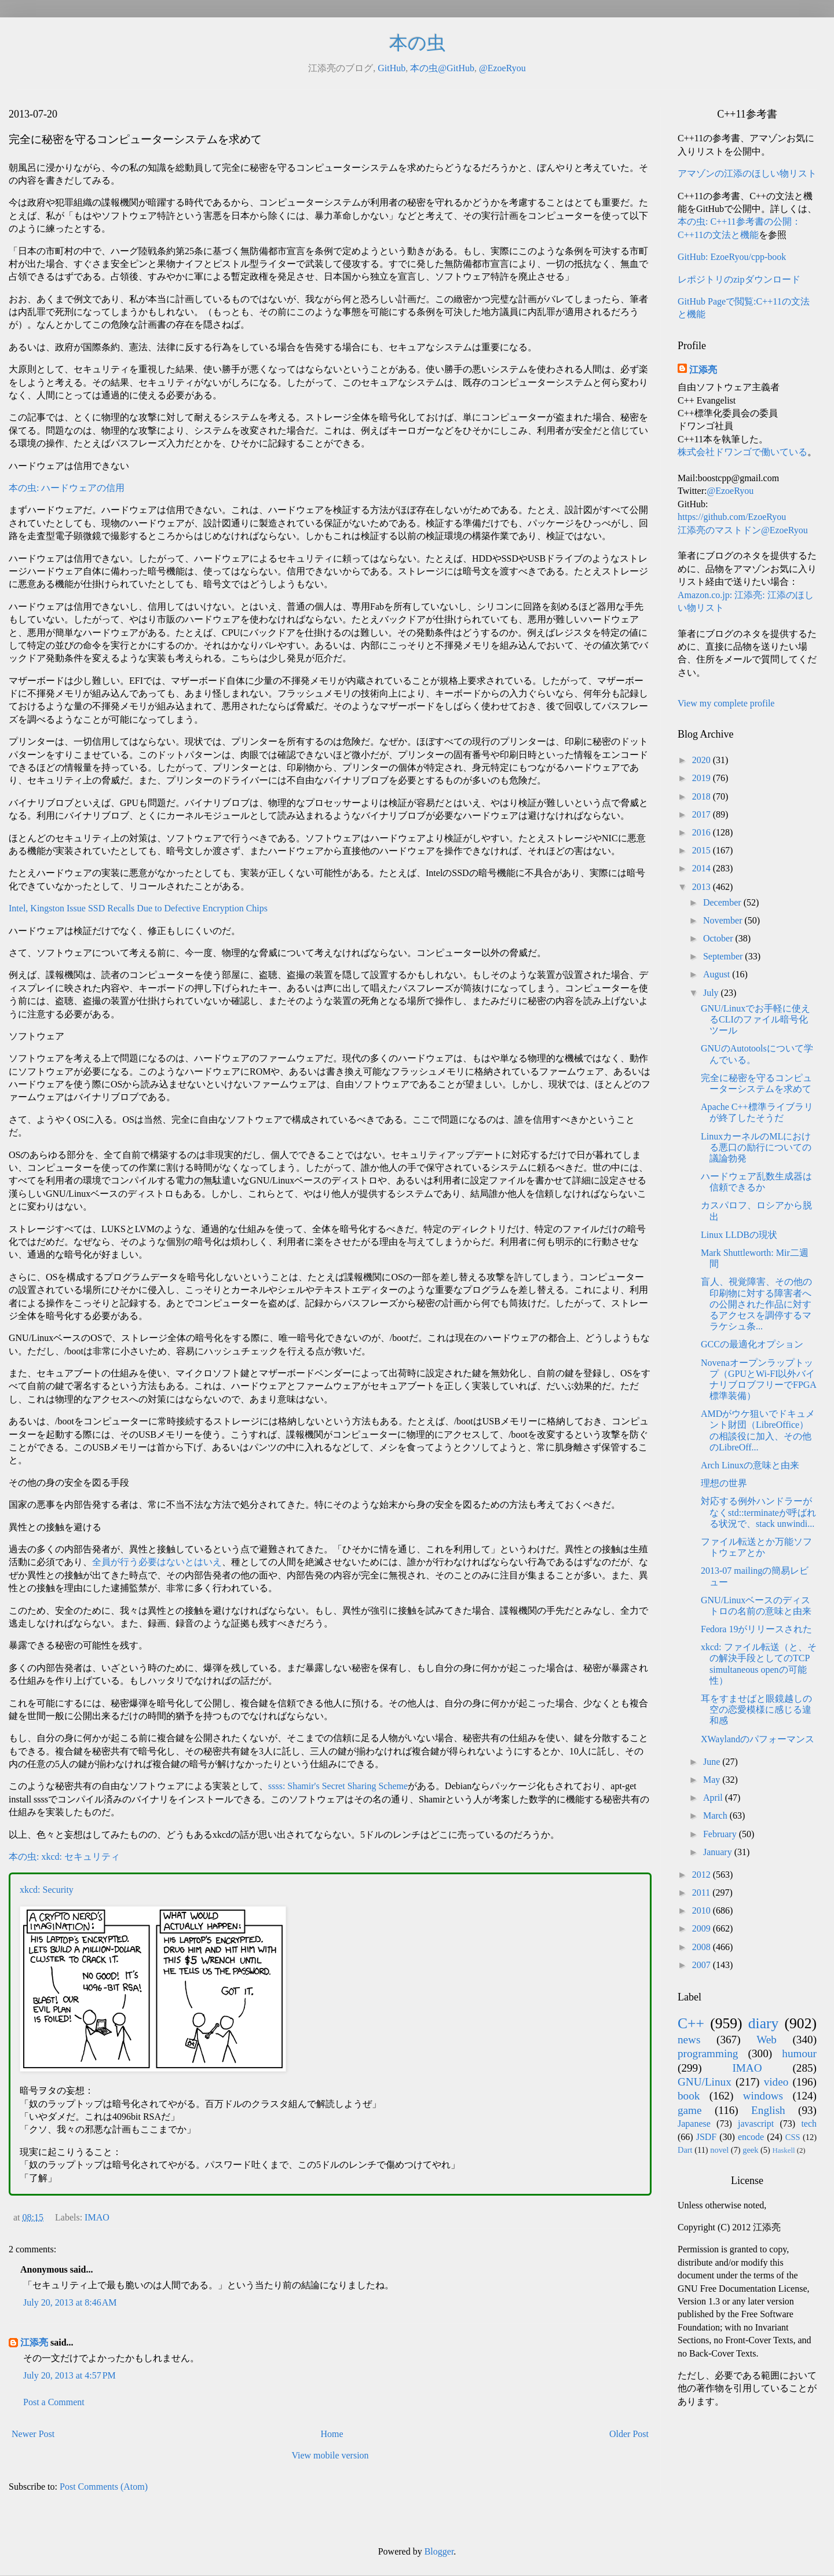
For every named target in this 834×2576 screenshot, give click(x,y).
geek (750, 2149)
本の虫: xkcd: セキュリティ (64, 1857)
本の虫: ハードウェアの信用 (67, 488)
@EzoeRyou (502, 68)
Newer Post (33, 2434)
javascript (756, 2123)
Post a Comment (54, 2402)
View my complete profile (726, 703)
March (716, 1815)
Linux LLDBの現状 (739, 1235)
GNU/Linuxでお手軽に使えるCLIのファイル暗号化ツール (755, 1019)
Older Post (629, 2434)
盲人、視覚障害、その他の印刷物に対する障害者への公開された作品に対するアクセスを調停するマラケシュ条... (756, 1304)
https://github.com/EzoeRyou (732, 517)
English (768, 2110)
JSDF (706, 2137)
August (717, 974)
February (721, 1834)
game (690, 2110)
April (714, 1797)
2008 (702, 1947)
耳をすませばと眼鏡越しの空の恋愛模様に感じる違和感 (756, 1709)
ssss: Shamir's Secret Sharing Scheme (338, 1786)
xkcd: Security (47, 1890)
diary (763, 2023)
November (724, 920)
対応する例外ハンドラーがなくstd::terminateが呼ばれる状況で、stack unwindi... (758, 1512)
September (724, 956)
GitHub (391, 68)
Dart (685, 2149)
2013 (702, 887)
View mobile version (329, 2455)
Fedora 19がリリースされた (756, 1629)
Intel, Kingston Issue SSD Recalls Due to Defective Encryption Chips (138, 908)
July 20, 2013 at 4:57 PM (69, 2375)
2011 (702, 1892)
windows (763, 2096)
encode (751, 2137)
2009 (702, 1928)
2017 (702, 814)
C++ (691, 2023)
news (689, 2039)
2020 (702, 760)
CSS (792, 2137)
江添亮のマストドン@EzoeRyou (743, 530)
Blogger (439, 2551)
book (689, 2096)
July (712, 993)
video (776, 2082)
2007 (702, 1965)
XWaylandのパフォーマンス (757, 1739)
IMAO (97, 2217)
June (712, 1762)
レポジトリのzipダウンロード (739, 279)
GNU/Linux (704, 2082)
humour (799, 2053)
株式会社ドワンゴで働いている (742, 452)
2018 (702, 796)
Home (332, 2434)
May (712, 1779)
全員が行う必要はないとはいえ (157, 1562)
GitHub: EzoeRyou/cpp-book (732, 257)
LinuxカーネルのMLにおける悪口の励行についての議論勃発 (756, 1147)
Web (766, 2039)
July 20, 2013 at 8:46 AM (70, 2302)
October (719, 938)
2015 (702, 850)
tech (809, 2123)
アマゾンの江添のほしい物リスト (747, 173)
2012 (702, 1874)
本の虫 (417, 42)
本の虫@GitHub (442, 68)
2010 (702, 1910)
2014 (702, 868)
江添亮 (34, 2342)
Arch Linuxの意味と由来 (750, 1465)
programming (708, 2053)
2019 (702, 778)
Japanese (694, 2123)
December (723, 902)
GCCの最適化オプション (752, 1344)
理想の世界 (724, 1483)
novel (719, 2149)
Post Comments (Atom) (104, 2486)
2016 (702, 832)
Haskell (783, 2150)
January (718, 1852)
